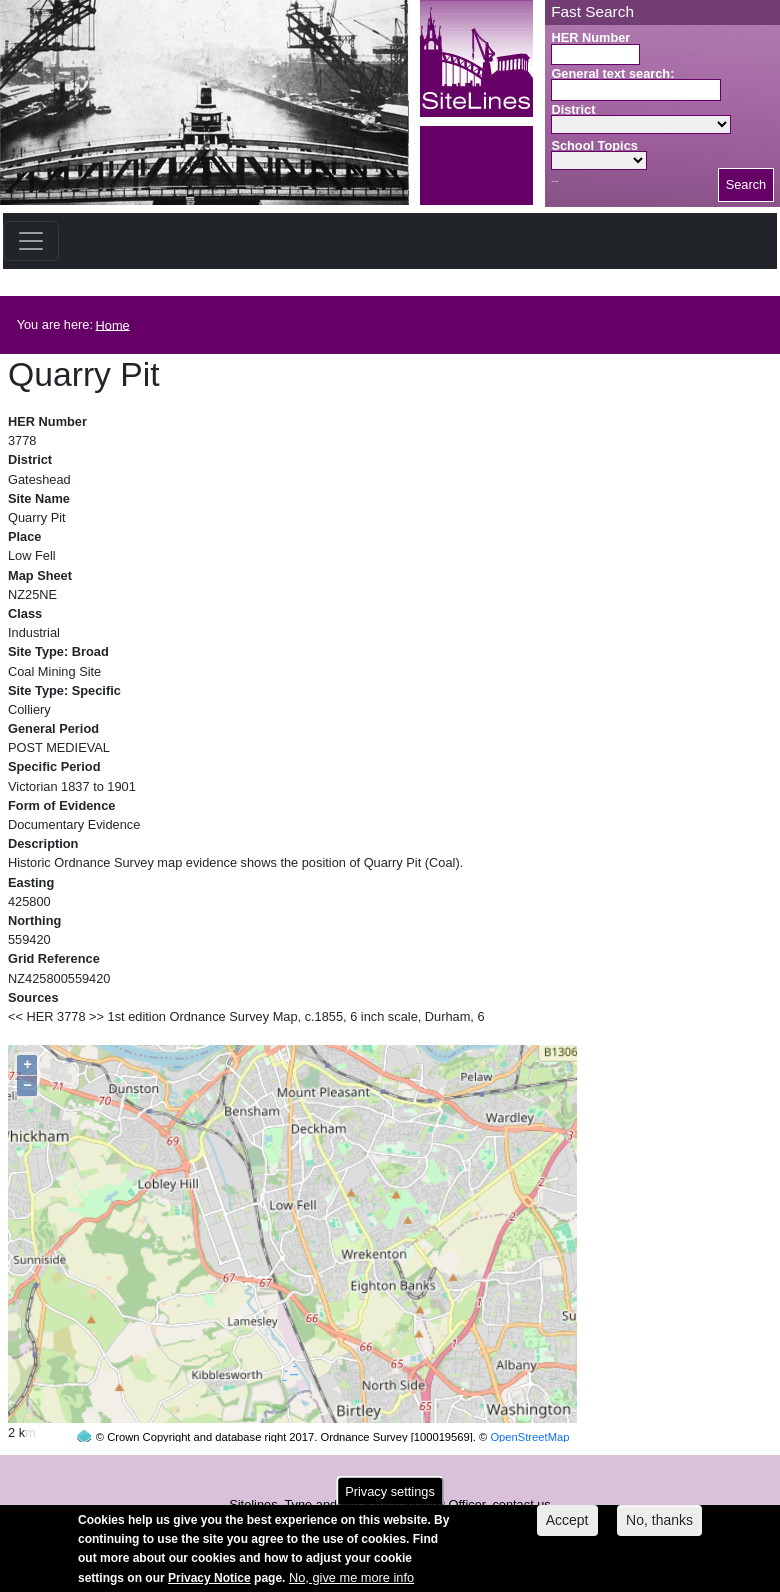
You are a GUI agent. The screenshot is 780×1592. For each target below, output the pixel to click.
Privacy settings (390, 1497)
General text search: (612, 73)
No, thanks (659, 1526)
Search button (554, 181)
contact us (521, 1466)
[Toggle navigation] (31, 241)
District (573, 109)
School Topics (594, 145)
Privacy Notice (209, 1583)
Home (113, 324)
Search (746, 184)
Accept (567, 1526)
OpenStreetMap (529, 1399)
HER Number (590, 37)
